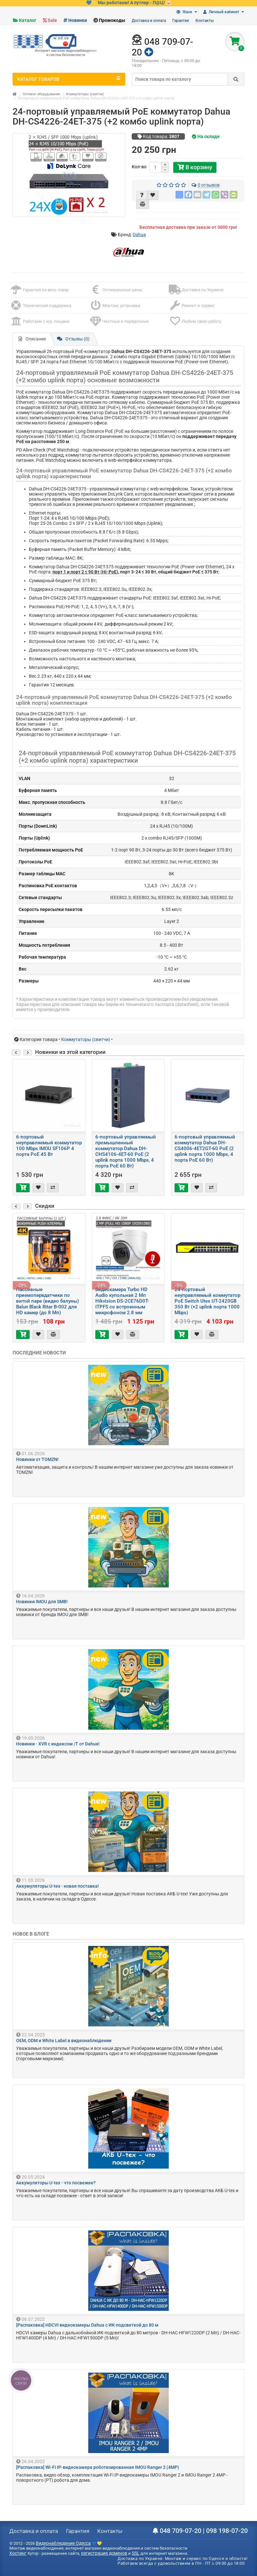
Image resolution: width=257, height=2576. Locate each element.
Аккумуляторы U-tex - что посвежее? (56, 2182)
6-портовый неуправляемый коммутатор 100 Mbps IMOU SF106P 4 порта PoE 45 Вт (49, 1145)
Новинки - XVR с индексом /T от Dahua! (58, 1743)
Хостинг (17, 2553)
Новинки (77, 20)
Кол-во (139, 166)
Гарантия (180, 20)
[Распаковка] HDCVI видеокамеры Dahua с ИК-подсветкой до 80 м (87, 2325)
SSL (135, 2553)
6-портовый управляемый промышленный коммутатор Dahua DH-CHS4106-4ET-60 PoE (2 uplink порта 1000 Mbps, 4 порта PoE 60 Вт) (125, 1151)
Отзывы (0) (73, 338)
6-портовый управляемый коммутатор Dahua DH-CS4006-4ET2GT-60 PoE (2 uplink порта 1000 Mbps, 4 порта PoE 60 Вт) (205, 1148)
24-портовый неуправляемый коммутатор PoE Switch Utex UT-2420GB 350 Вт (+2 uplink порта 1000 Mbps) (207, 1301)
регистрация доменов (104, 2553)
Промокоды (112, 20)
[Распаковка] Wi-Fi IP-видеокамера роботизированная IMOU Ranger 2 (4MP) (97, 2467)
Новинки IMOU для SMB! (42, 1601)
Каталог (27, 20)
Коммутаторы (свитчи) (85, 94)
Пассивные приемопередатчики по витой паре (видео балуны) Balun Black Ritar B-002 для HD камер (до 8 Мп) (47, 1301)
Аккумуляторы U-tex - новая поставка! (57, 1886)
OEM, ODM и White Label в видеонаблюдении (63, 2040)
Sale (52, 20)
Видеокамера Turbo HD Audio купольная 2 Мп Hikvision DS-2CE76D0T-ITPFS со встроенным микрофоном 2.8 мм (122, 1301)
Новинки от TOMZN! (37, 1459)
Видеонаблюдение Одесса (63, 2543)
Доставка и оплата (149, 20)
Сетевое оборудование (41, 94)
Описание (32, 338)
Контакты (204, 20)
